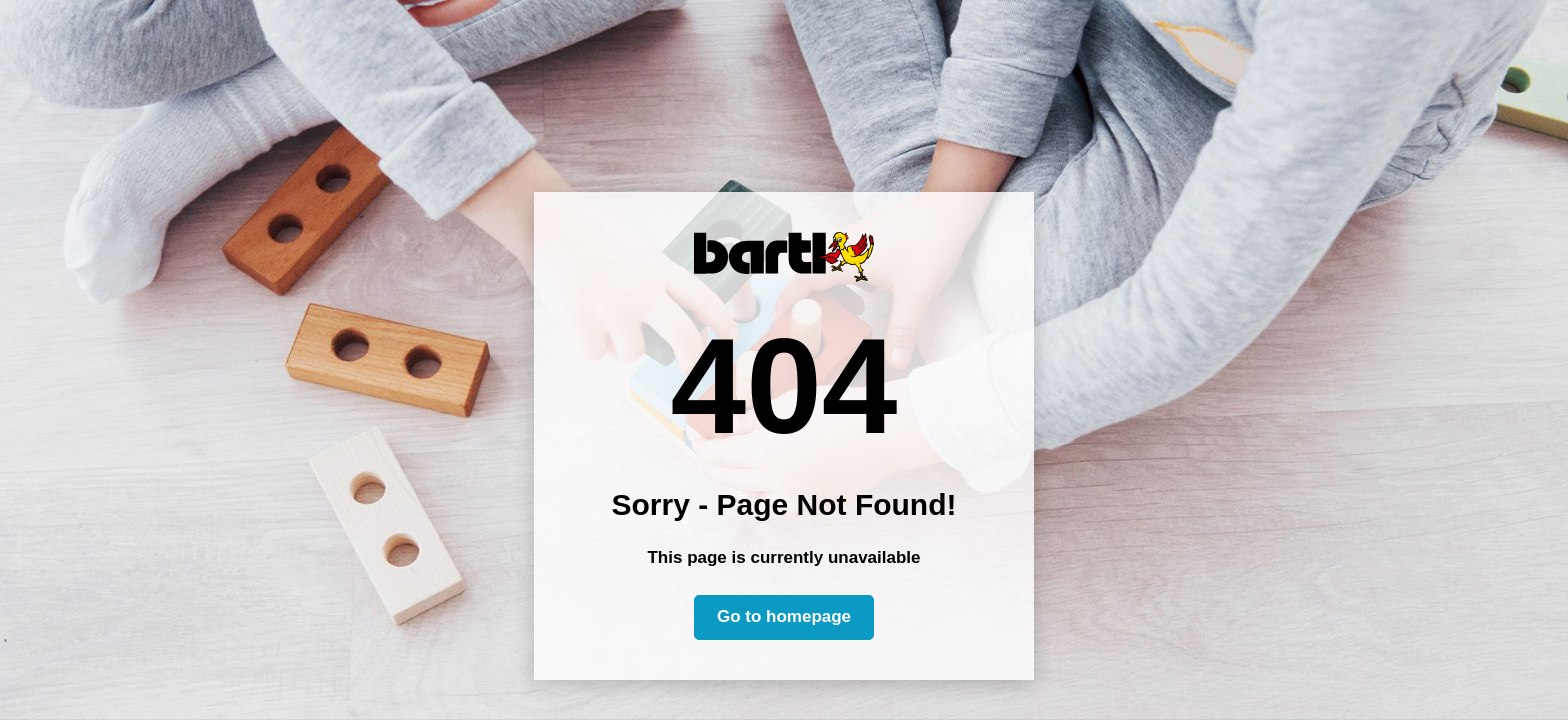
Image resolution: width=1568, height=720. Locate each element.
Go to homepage (784, 616)
